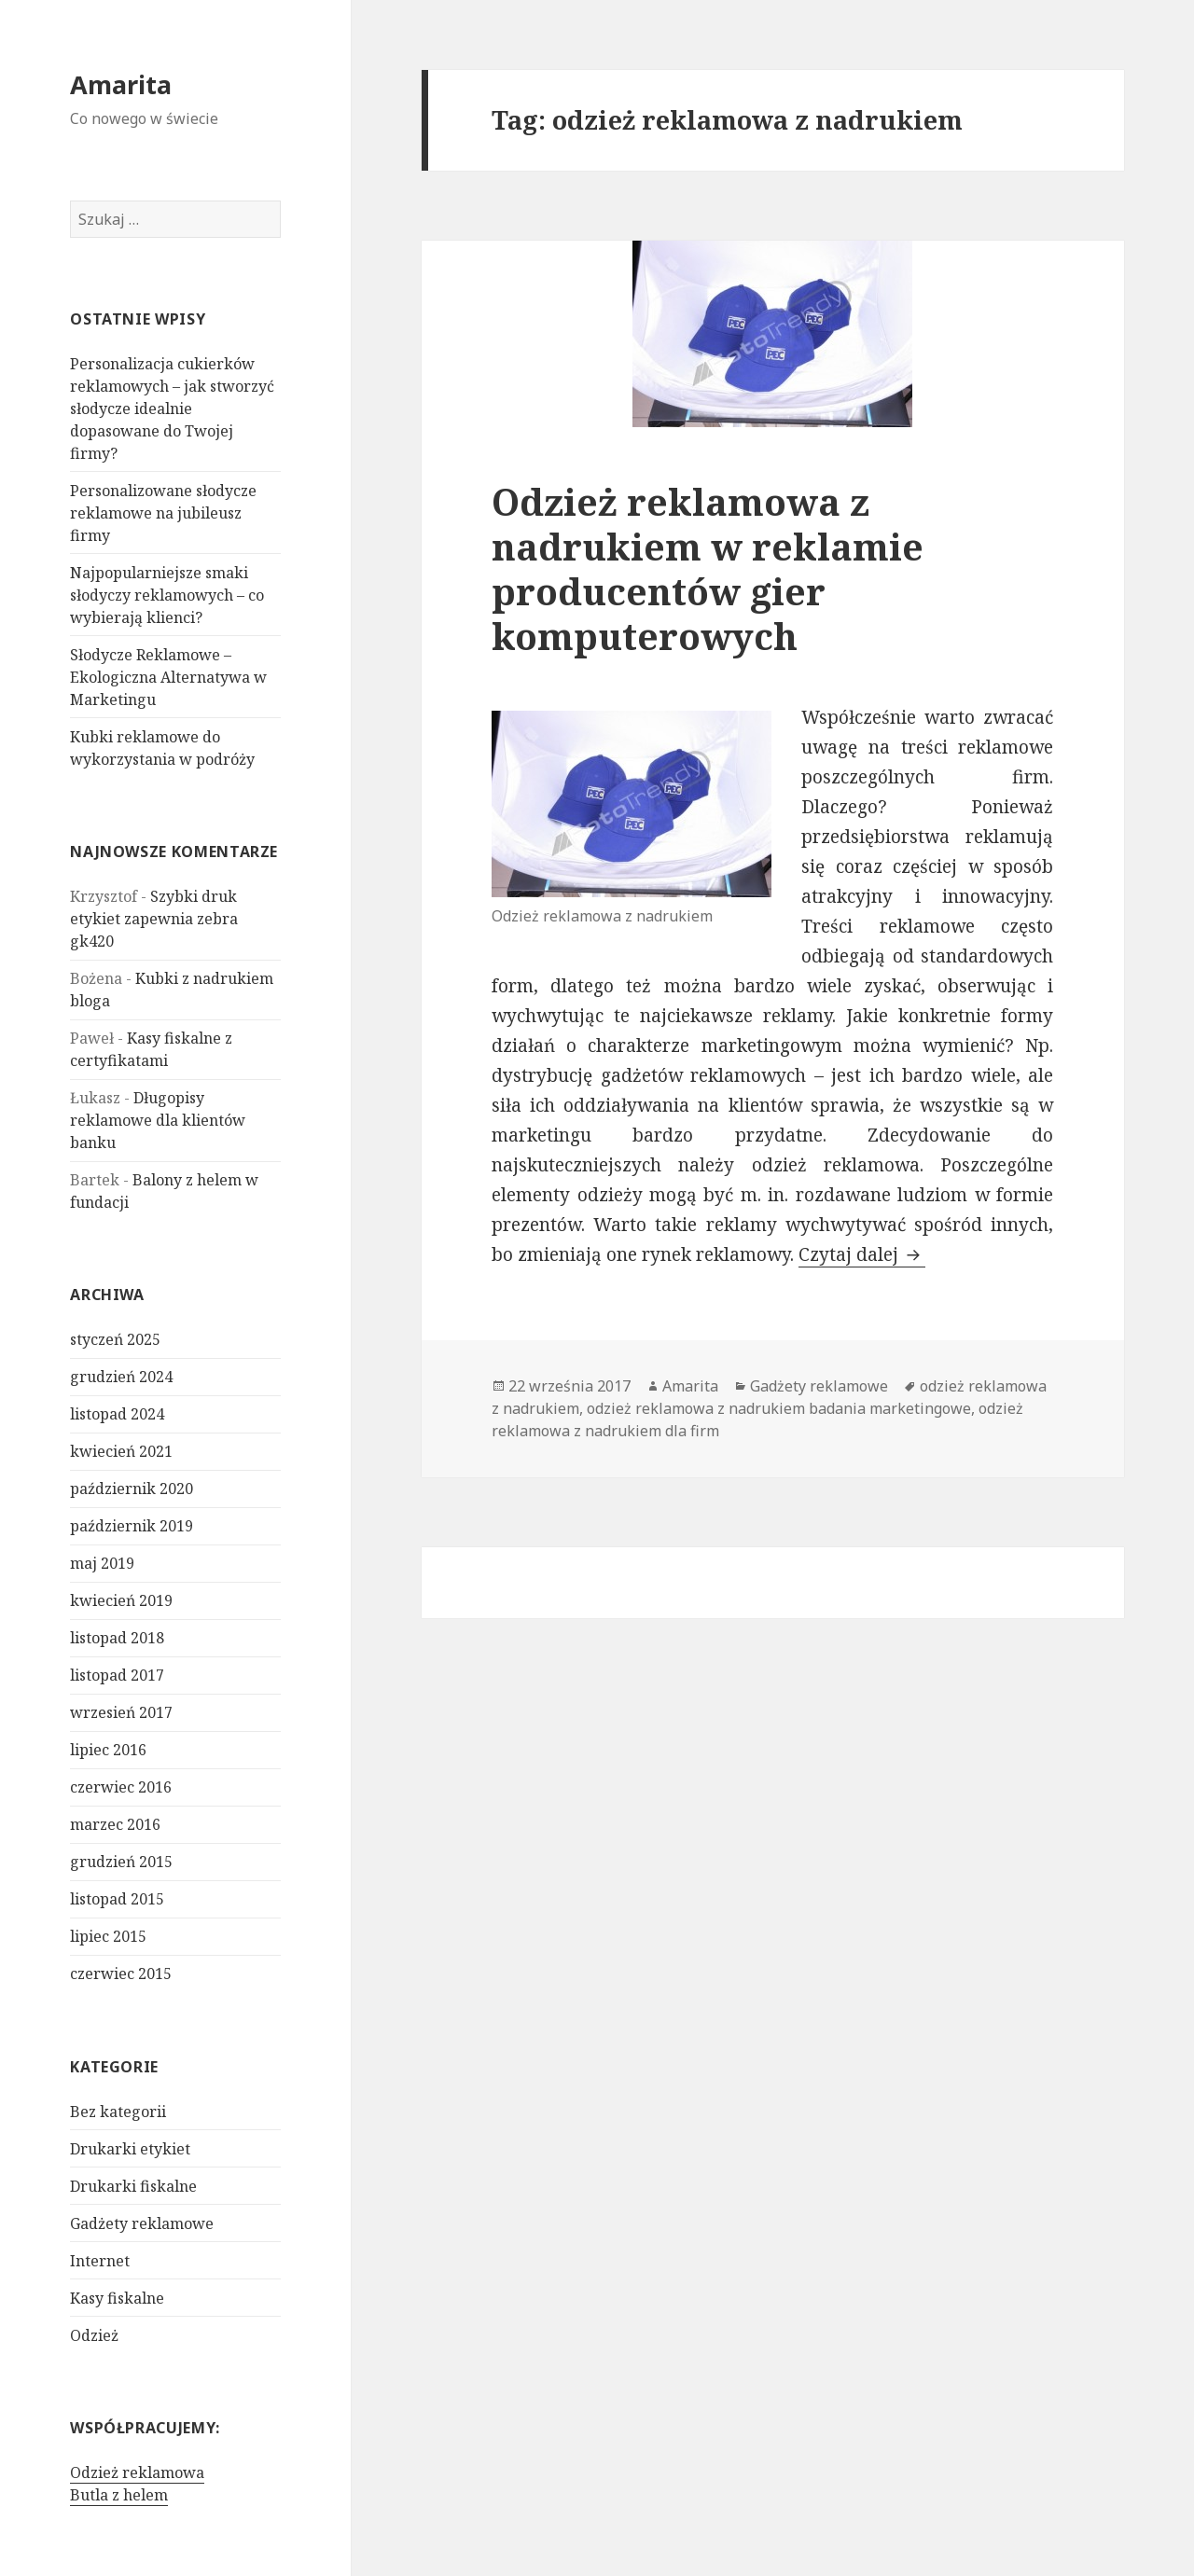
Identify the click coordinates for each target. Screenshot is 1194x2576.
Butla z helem (119, 2495)
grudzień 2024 (121, 1376)
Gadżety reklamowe (142, 2223)
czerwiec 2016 (121, 1787)
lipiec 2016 (108, 1749)
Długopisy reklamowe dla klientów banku (157, 1120)
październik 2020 (131, 1488)
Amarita (121, 84)
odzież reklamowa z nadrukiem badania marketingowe (779, 1408)
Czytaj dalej (861, 1254)
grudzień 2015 (121, 1861)
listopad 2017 (117, 1675)
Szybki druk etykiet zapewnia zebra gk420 (154, 918)
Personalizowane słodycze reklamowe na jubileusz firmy (163, 513)
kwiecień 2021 (121, 1451)
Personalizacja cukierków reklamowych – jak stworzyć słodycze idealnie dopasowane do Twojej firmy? (172, 408)
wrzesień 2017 (121, 1712)
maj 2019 (102, 1563)
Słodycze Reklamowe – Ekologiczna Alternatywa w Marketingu (168, 677)
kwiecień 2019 (121, 1600)
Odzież (94, 2335)
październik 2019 (131, 1526)
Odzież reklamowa (137, 2472)
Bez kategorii (118, 2111)
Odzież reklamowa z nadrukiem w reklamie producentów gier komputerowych (707, 568)
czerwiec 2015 (121, 1973)
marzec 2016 (115, 1824)
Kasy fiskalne (117, 2298)
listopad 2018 (117, 1637)
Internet (100, 2261)
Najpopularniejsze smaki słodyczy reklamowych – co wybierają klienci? (167, 595)
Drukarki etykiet (130, 2149)
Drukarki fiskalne (133, 2186)
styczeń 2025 (115, 1339)
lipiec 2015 (108, 1936)
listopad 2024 (117, 1414)
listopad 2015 (117, 1899)
